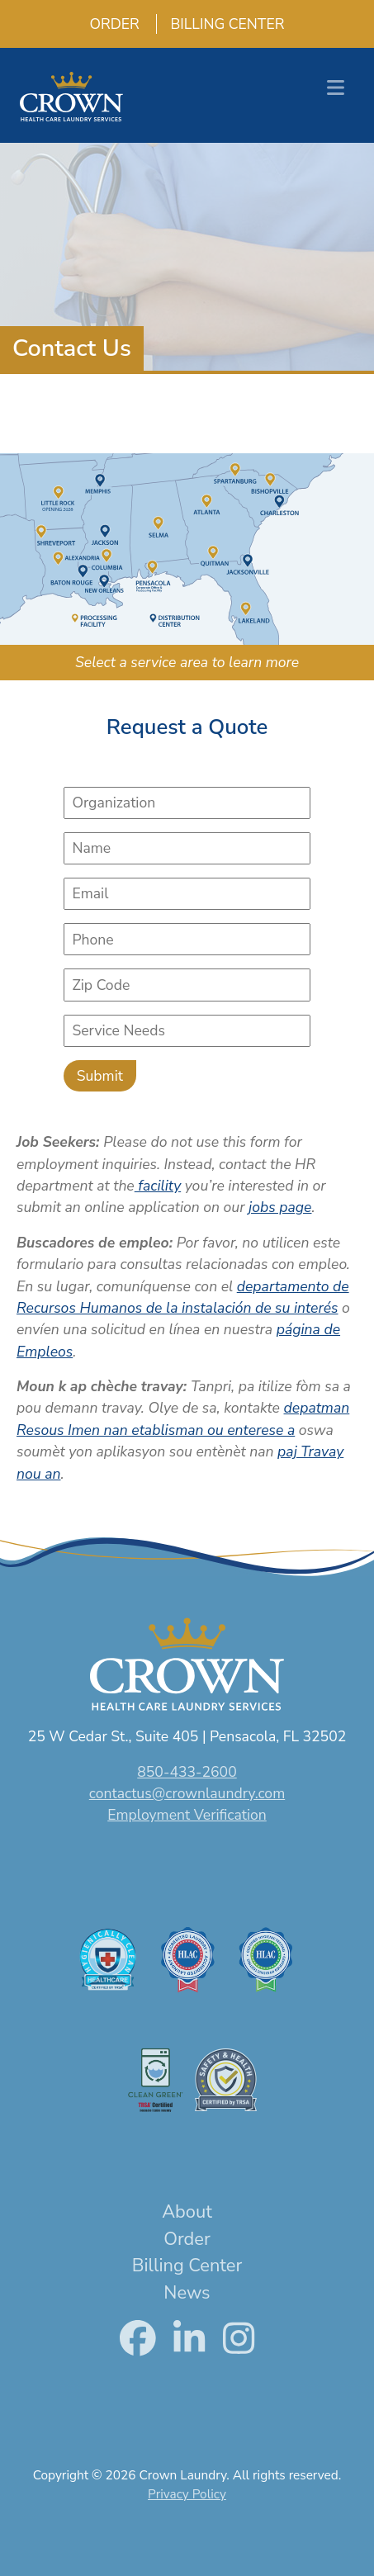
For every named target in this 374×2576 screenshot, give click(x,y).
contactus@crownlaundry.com (187, 1793)
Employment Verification (187, 1815)
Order (108, 24)
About (187, 2212)
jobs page (280, 1207)
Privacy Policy (187, 2494)
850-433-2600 (186, 1772)
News (186, 2292)
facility (158, 1186)
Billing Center (220, 24)
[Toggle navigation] (335, 88)
